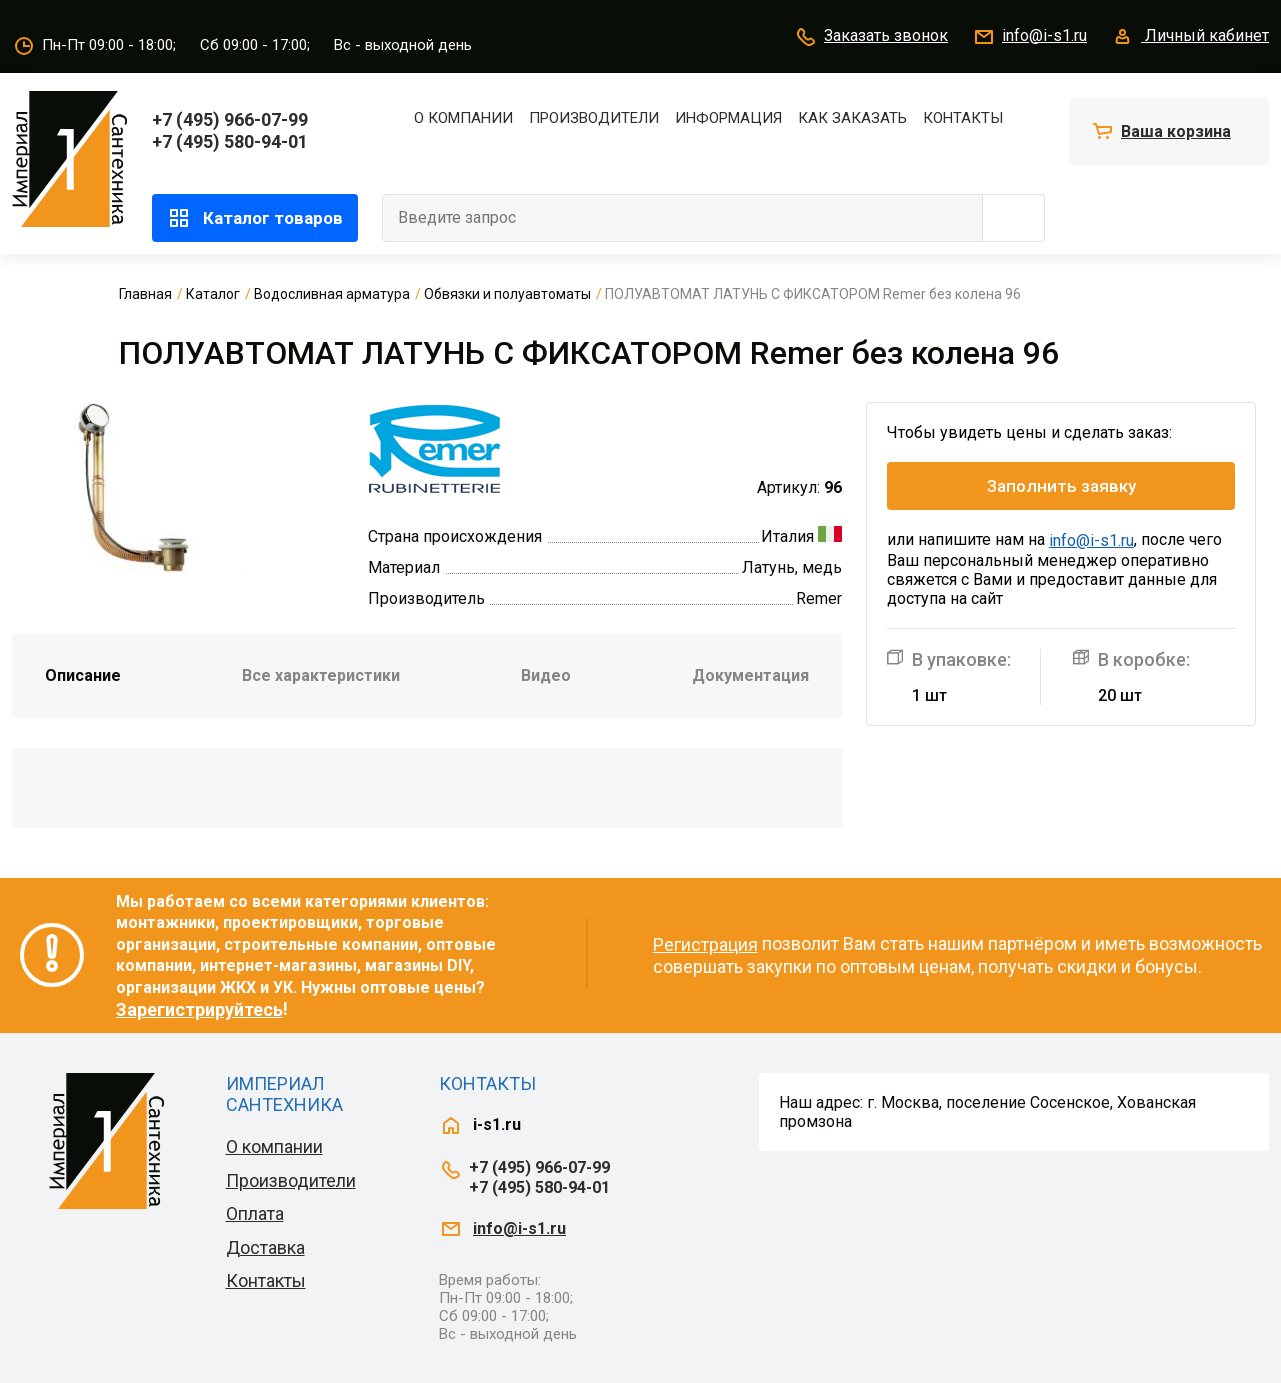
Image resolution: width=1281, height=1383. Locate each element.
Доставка (265, 1247)
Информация (728, 118)
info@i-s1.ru (1029, 37)
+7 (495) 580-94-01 (230, 141)
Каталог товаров (255, 218)
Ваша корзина (1176, 131)
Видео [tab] (546, 675)
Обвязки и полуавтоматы (507, 294)
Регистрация (705, 944)
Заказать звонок (871, 37)
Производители (594, 118)
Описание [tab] (83, 675)
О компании (463, 118)
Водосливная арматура (332, 294)
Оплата (255, 1213)
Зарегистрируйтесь (199, 1009)
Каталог (213, 294)
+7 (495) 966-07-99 (230, 119)
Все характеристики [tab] (321, 675)
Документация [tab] (750, 675)
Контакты (963, 118)
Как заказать (852, 118)
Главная (145, 294)
